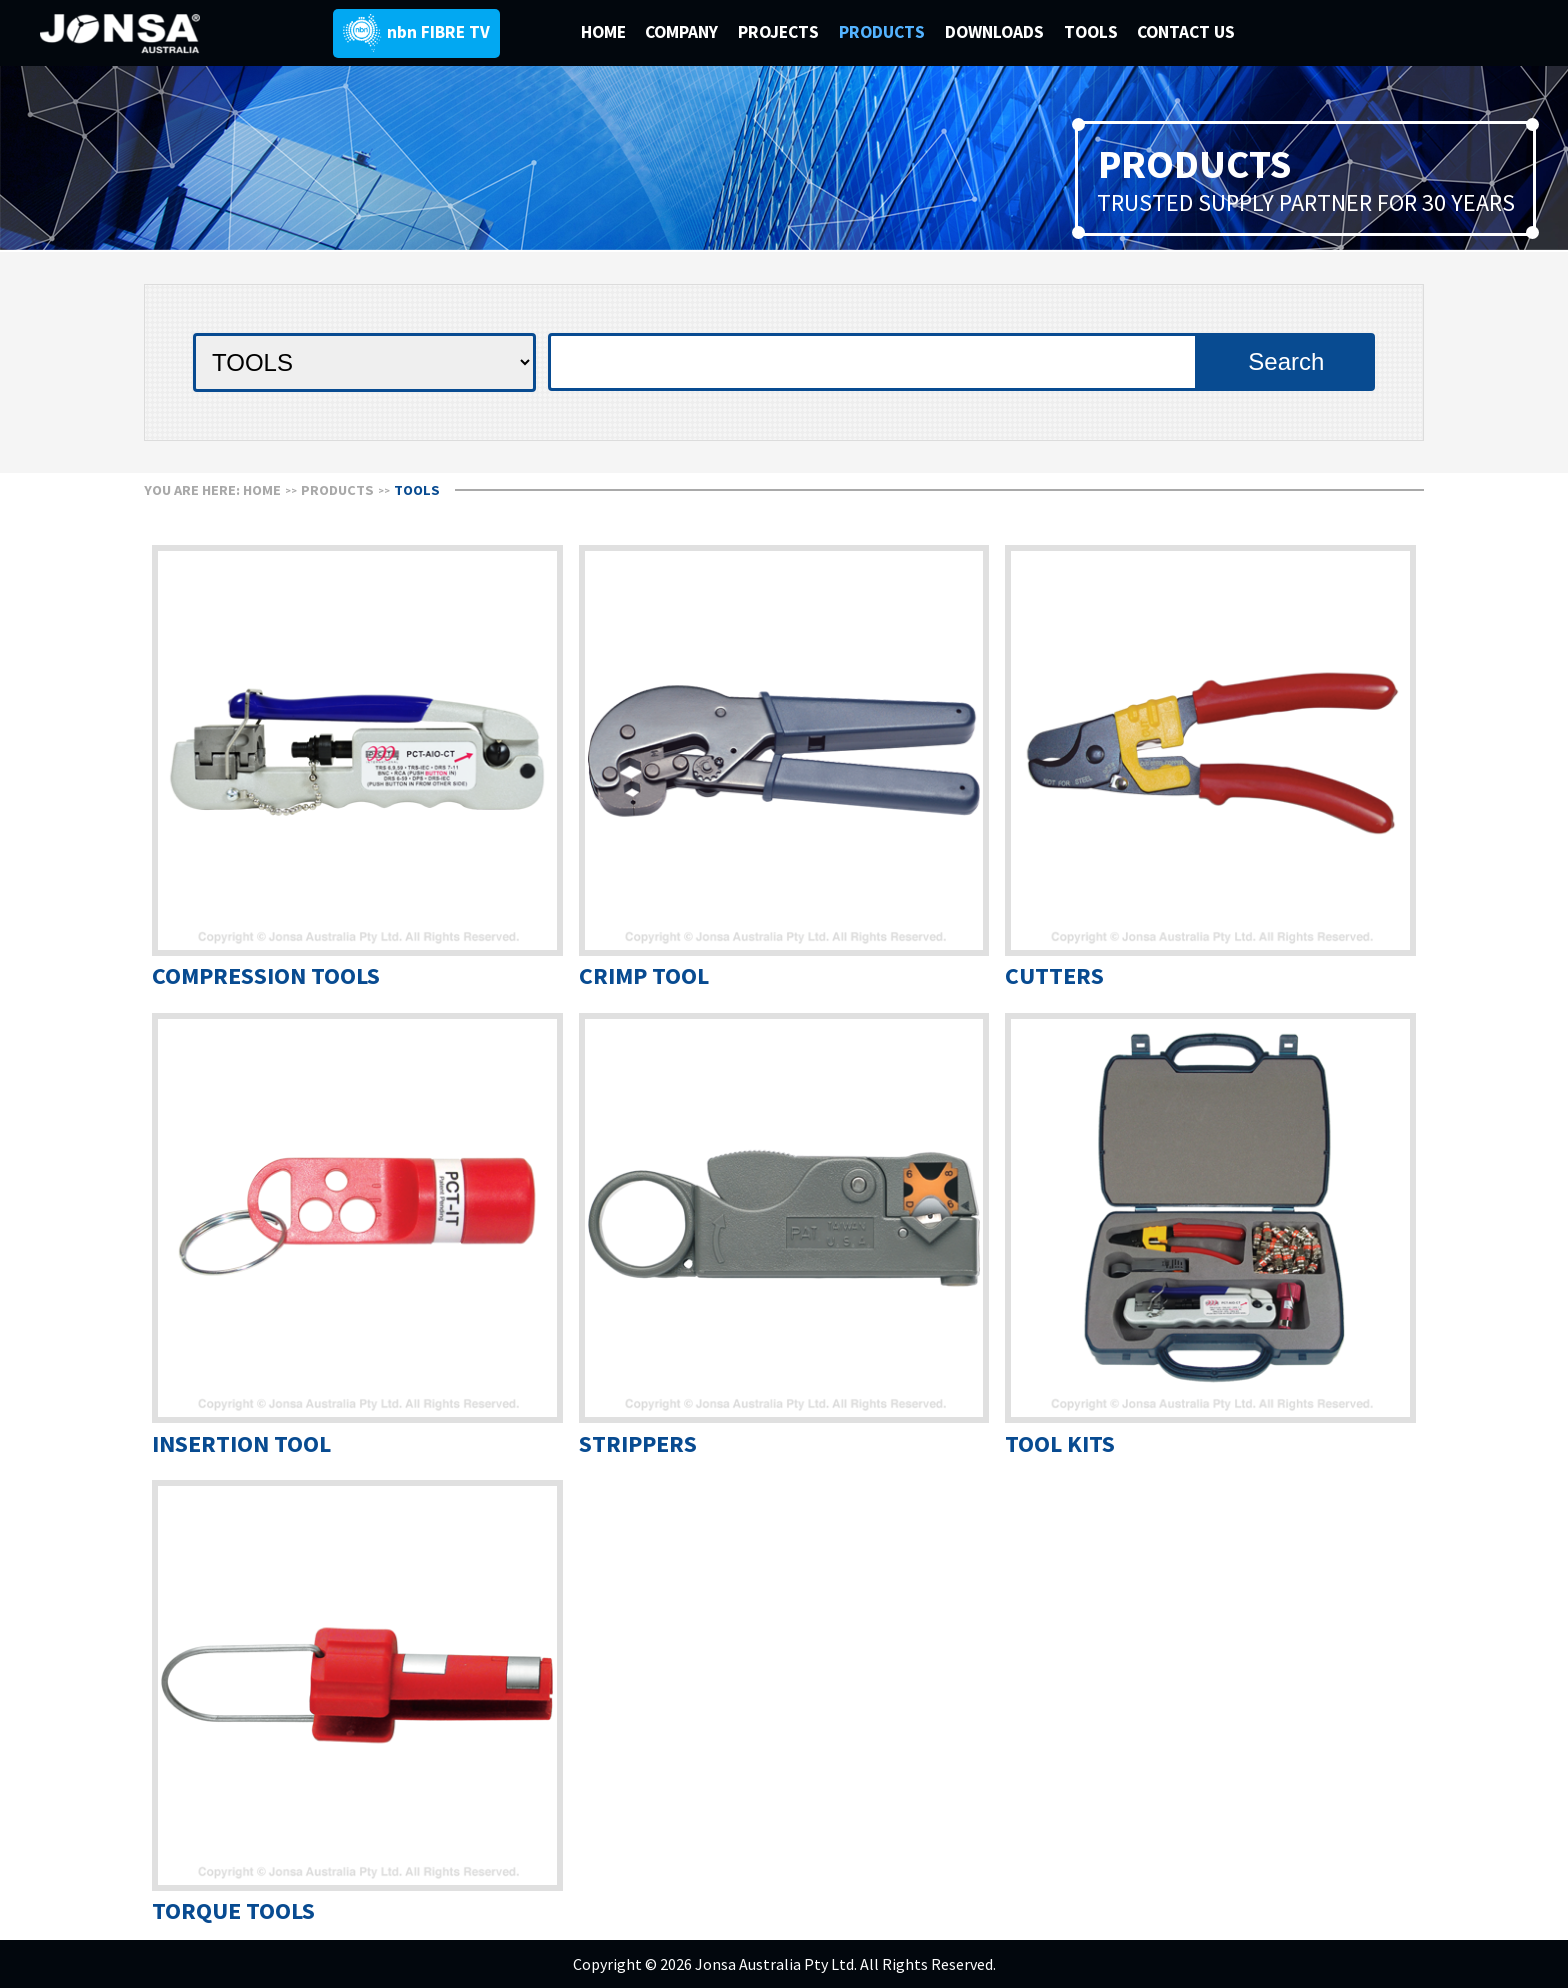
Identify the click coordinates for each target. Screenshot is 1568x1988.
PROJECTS (780, 32)
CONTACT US (1186, 32)
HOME (603, 32)
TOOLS (1091, 32)
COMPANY (683, 32)
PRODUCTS (884, 32)
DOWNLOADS (996, 32)
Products (337, 490)
